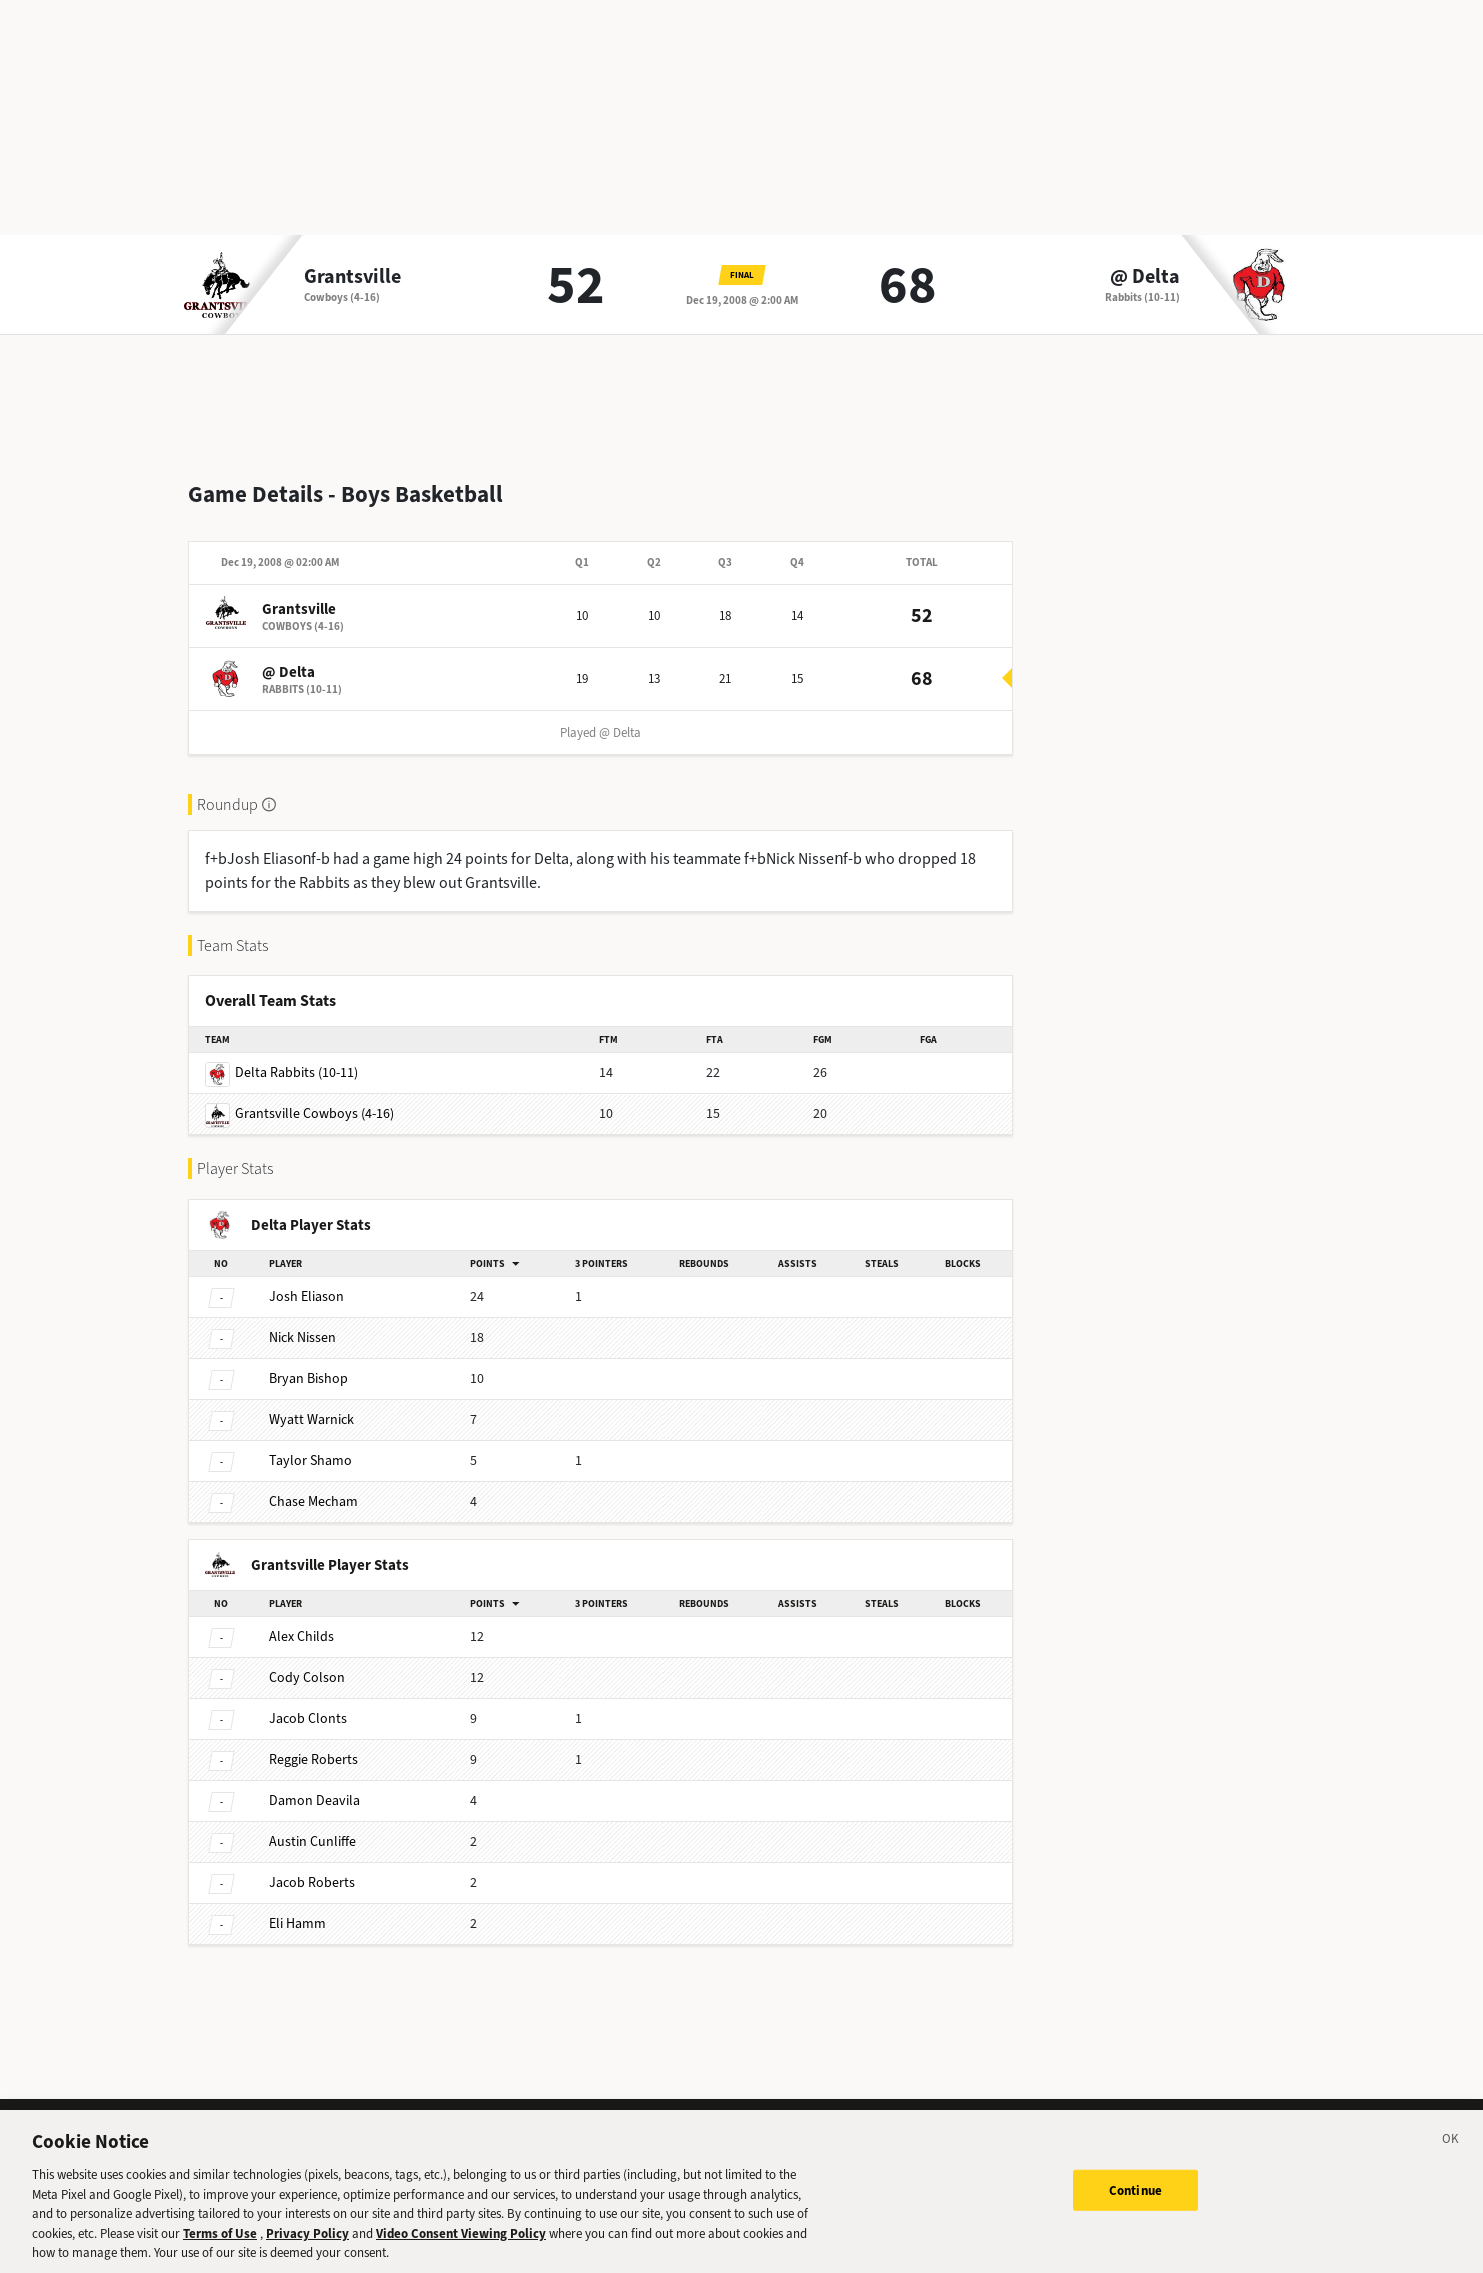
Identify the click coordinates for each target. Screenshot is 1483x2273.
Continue (1135, 2209)
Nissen (302, 1321)
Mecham (313, 1485)
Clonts (308, 1702)
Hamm (297, 1907)
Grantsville (352, 277)
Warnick (311, 1403)
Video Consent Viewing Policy (461, 2253)
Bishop (308, 1362)
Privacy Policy (307, 2253)
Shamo (310, 1444)
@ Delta (1145, 277)
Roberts (313, 1743)
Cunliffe (312, 1825)
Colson (307, 1661)
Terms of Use (220, 2253)
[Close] (1451, 2162)
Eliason (306, 1280)
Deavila (314, 1784)
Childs (301, 1620)
